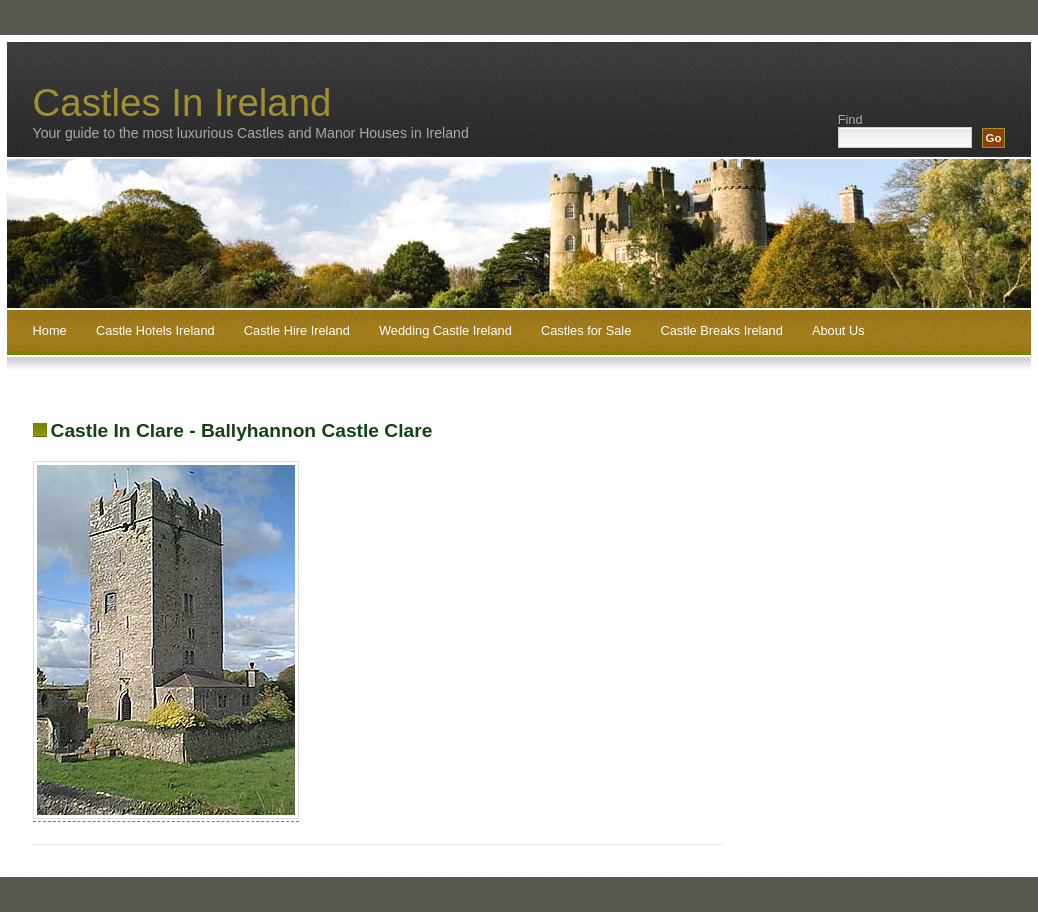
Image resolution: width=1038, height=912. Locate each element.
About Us (838, 330)
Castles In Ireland (182, 102)
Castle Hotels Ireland (155, 330)
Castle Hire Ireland (297, 330)
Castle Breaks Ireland (721, 330)
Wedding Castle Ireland (445, 330)
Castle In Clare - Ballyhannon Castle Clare (242, 430)
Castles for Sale (586, 330)
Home (50, 330)
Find (850, 119)
